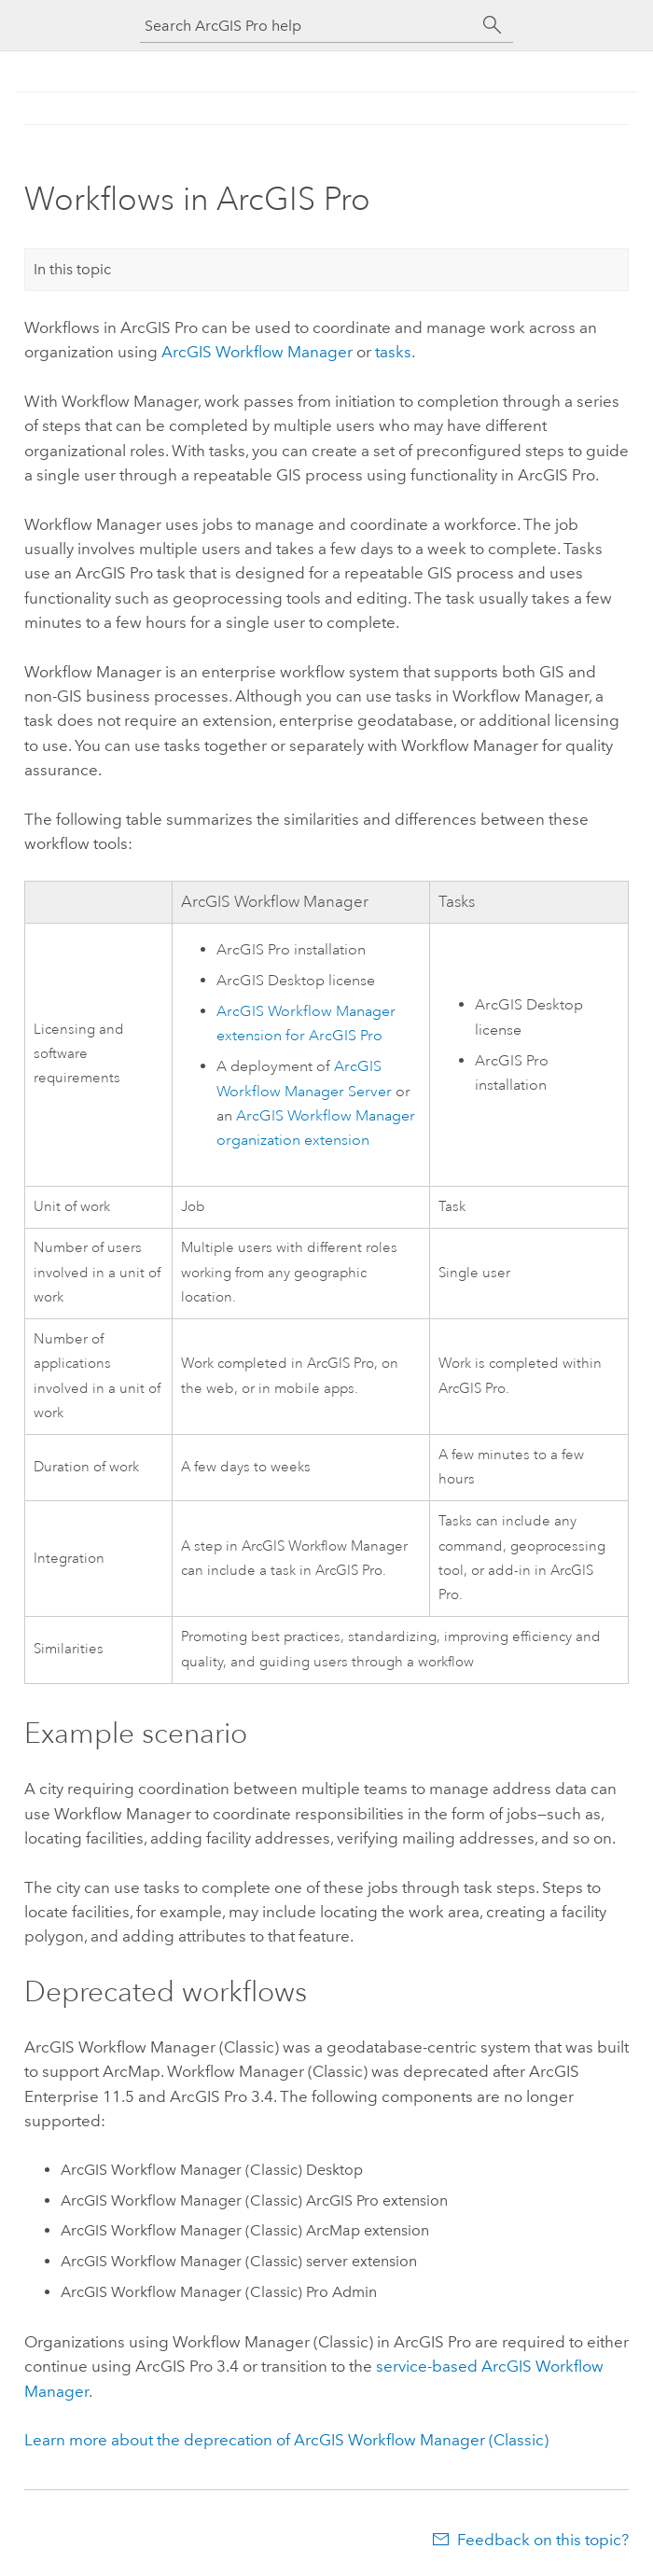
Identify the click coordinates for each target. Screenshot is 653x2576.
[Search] (492, 25)
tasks (393, 351)
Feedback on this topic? (543, 2539)
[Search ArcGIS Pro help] (308, 25)
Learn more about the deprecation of (286, 2439)
